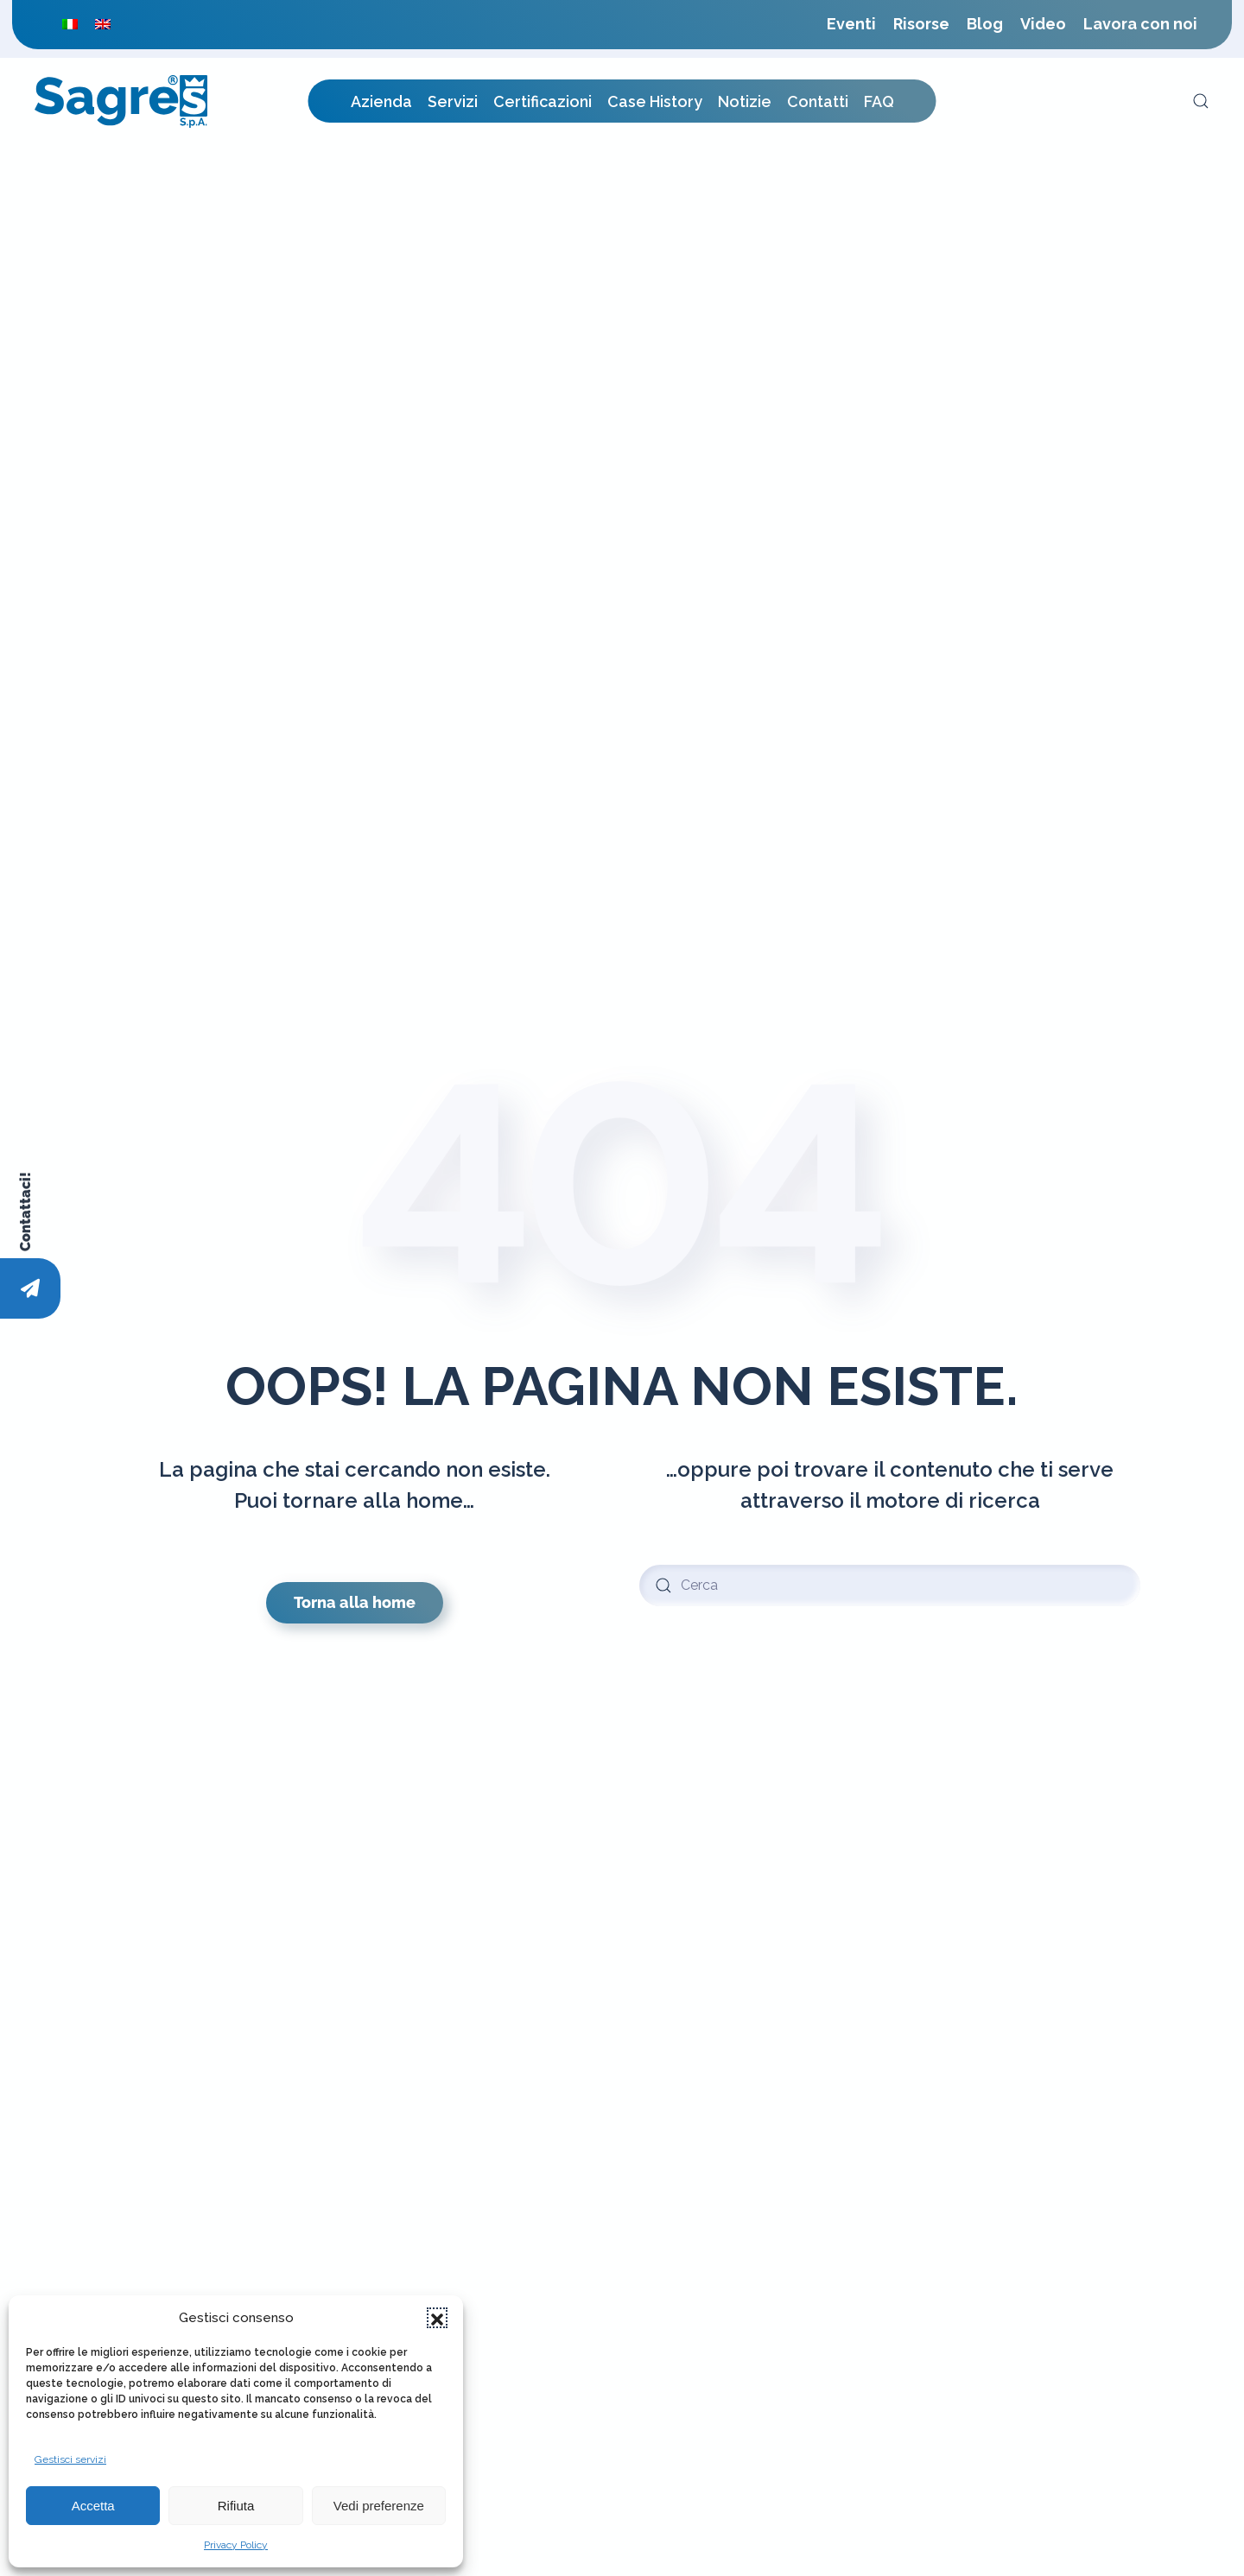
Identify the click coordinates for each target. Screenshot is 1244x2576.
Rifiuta (236, 2505)
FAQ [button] (879, 101)
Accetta (93, 2505)
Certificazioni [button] (542, 101)
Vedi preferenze (378, 2505)
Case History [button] (654, 101)
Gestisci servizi (70, 2459)
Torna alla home (355, 1602)
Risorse (921, 24)
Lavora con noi (1140, 24)
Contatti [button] (817, 101)
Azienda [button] (381, 101)
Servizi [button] (453, 101)
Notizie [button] (744, 101)
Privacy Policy (236, 2545)
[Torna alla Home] (121, 101)
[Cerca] (889, 1585)
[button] (437, 2317)
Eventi (851, 24)
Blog (985, 24)
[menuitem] (70, 23)
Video (1043, 24)
